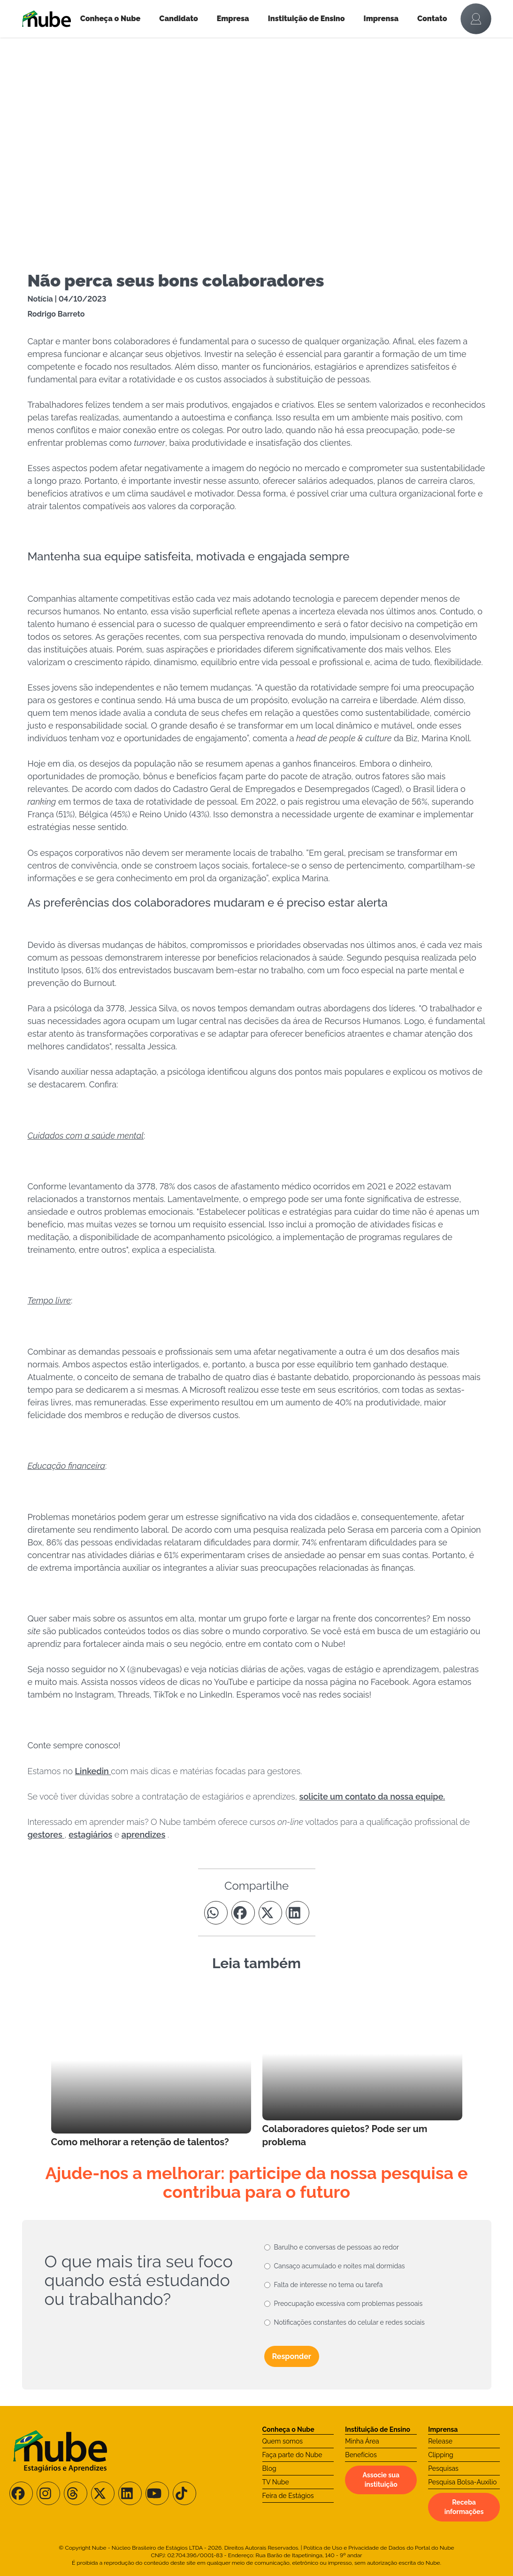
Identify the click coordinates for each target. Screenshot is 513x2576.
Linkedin (93, 1771)
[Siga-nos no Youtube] (157, 2493)
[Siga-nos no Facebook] (21, 2493)
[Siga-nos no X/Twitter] (103, 2493)
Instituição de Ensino (306, 18)
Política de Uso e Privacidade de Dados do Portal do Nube (379, 2548)
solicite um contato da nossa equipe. (372, 1796)
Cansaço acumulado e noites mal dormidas (339, 2266)
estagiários (90, 1834)
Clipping (440, 2455)
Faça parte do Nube (292, 2455)
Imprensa (381, 18)
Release (440, 2441)
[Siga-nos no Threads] (75, 2493)
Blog (269, 2468)
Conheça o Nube (110, 18)
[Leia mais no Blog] (151, 2068)
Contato (432, 18)
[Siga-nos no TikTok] (184, 2493)
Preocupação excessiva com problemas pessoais (348, 2303)
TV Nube (275, 2482)
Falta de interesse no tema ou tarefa (328, 2285)
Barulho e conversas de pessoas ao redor (336, 2247)
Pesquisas (443, 2468)
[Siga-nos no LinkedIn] (130, 2493)
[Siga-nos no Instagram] (48, 2493)
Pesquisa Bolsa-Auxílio (462, 2482)
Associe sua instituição (381, 2479)
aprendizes (144, 1834)
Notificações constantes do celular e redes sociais (349, 2322)
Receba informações (464, 2506)
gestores (46, 1834)
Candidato (178, 18)
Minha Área (362, 2441)
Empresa (233, 18)
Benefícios (360, 2455)
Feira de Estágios (288, 2495)
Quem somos (282, 2441)
